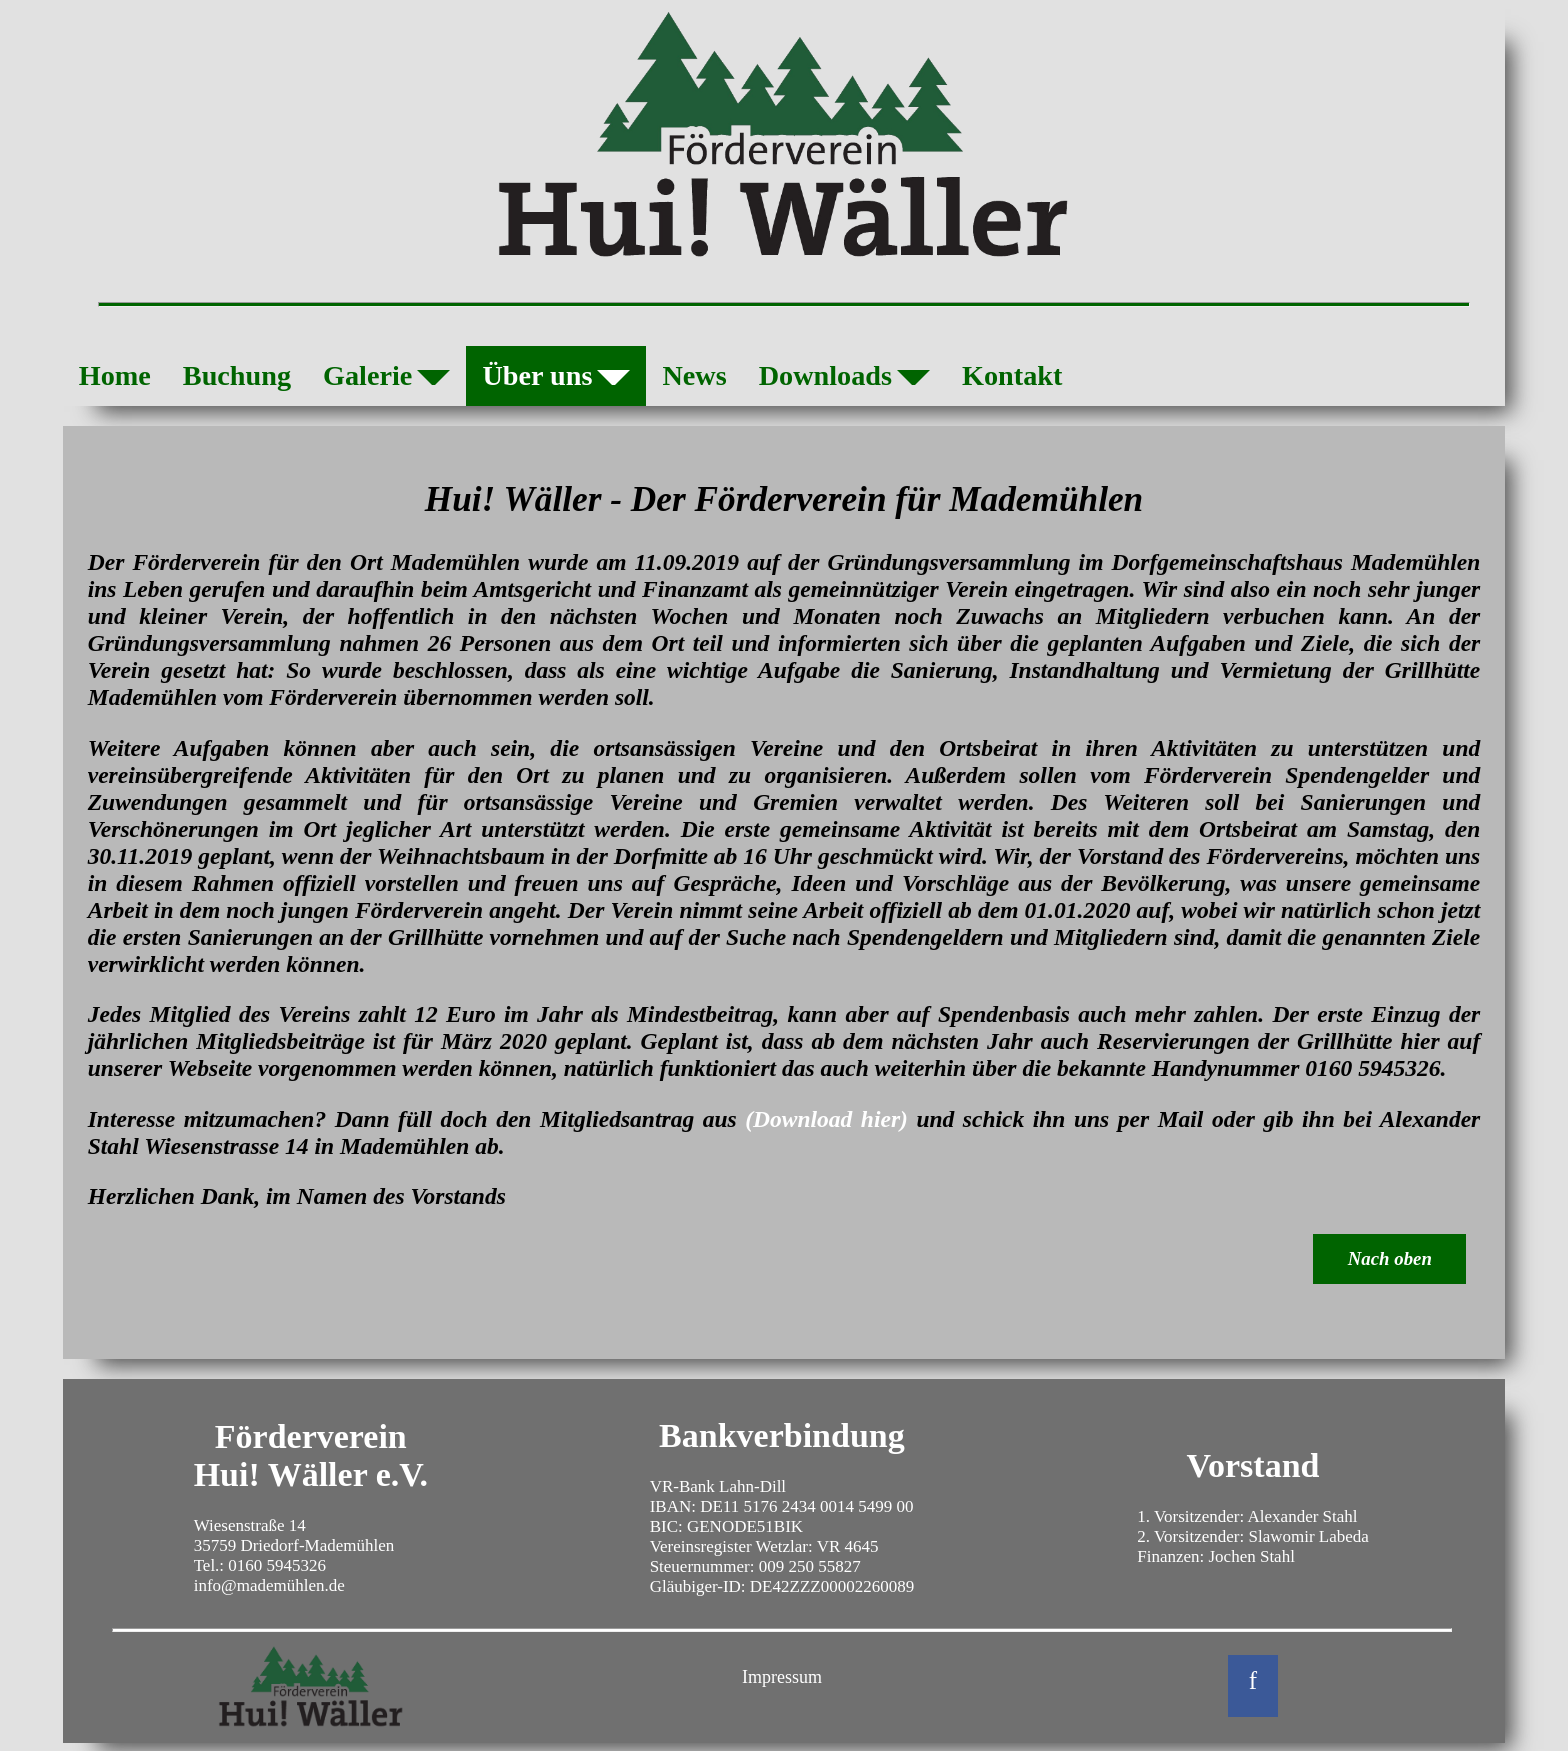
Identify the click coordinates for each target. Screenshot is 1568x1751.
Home (115, 375)
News (694, 375)
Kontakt (1012, 375)
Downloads (844, 380)
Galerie (386, 380)
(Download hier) (826, 1119)
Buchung (237, 375)
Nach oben (1390, 1258)
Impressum (782, 1677)
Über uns (556, 380)
